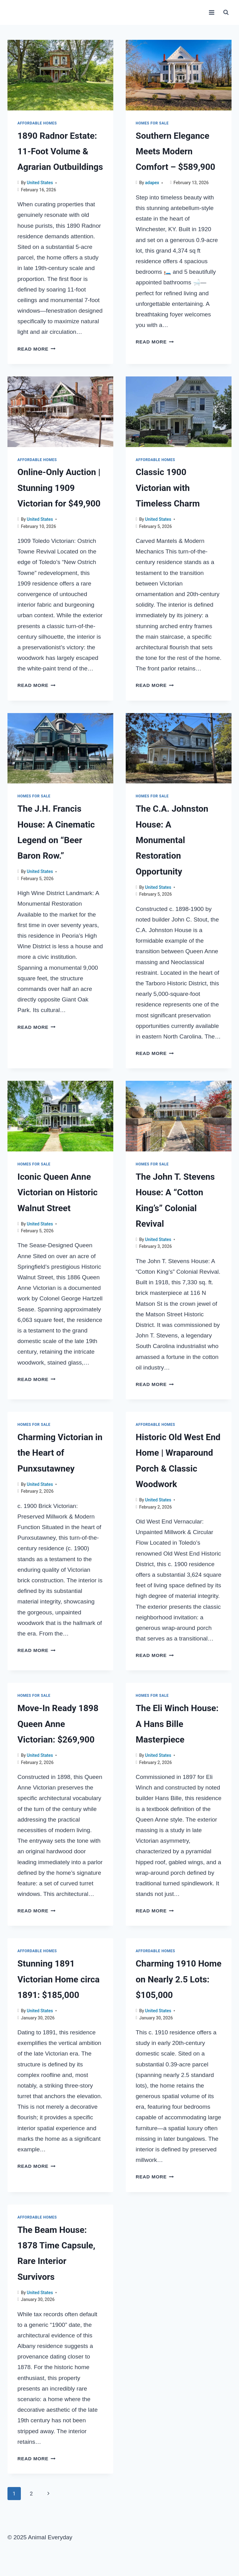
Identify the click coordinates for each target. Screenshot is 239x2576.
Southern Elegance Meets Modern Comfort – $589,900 (175, 151)
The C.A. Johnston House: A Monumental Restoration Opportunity (172, 840)
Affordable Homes (37, 123)
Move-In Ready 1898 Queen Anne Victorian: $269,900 (57, 1724)
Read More (36, 349)
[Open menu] (211, 12)
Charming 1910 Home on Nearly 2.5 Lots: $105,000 (179, 1979)
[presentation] (60, 75)
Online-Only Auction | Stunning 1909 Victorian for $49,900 (59, 488)
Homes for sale (152, 123)
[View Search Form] (226, 12)
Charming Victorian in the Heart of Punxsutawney (59, 1453)
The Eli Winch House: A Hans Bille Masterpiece (177, 1724)
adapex (152, 182)
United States (40, 182)
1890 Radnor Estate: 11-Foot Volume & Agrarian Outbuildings (60, 151)
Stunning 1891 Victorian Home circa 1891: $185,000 (58, 1979)
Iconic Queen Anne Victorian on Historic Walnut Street (57, 1192)
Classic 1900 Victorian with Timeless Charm (168, 488)
